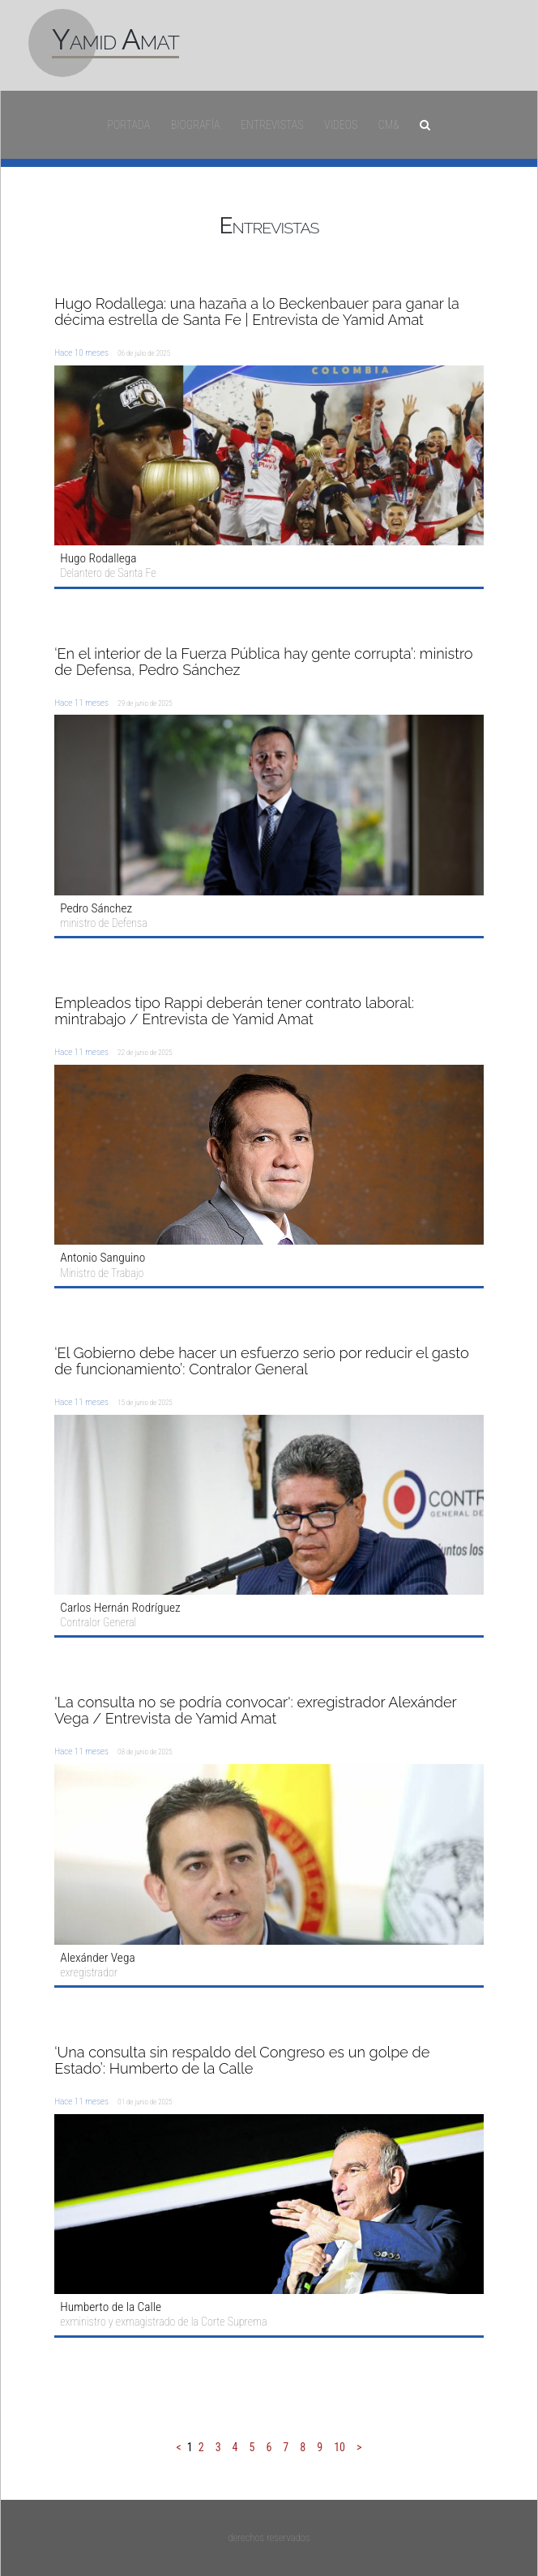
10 (339, 2447)
